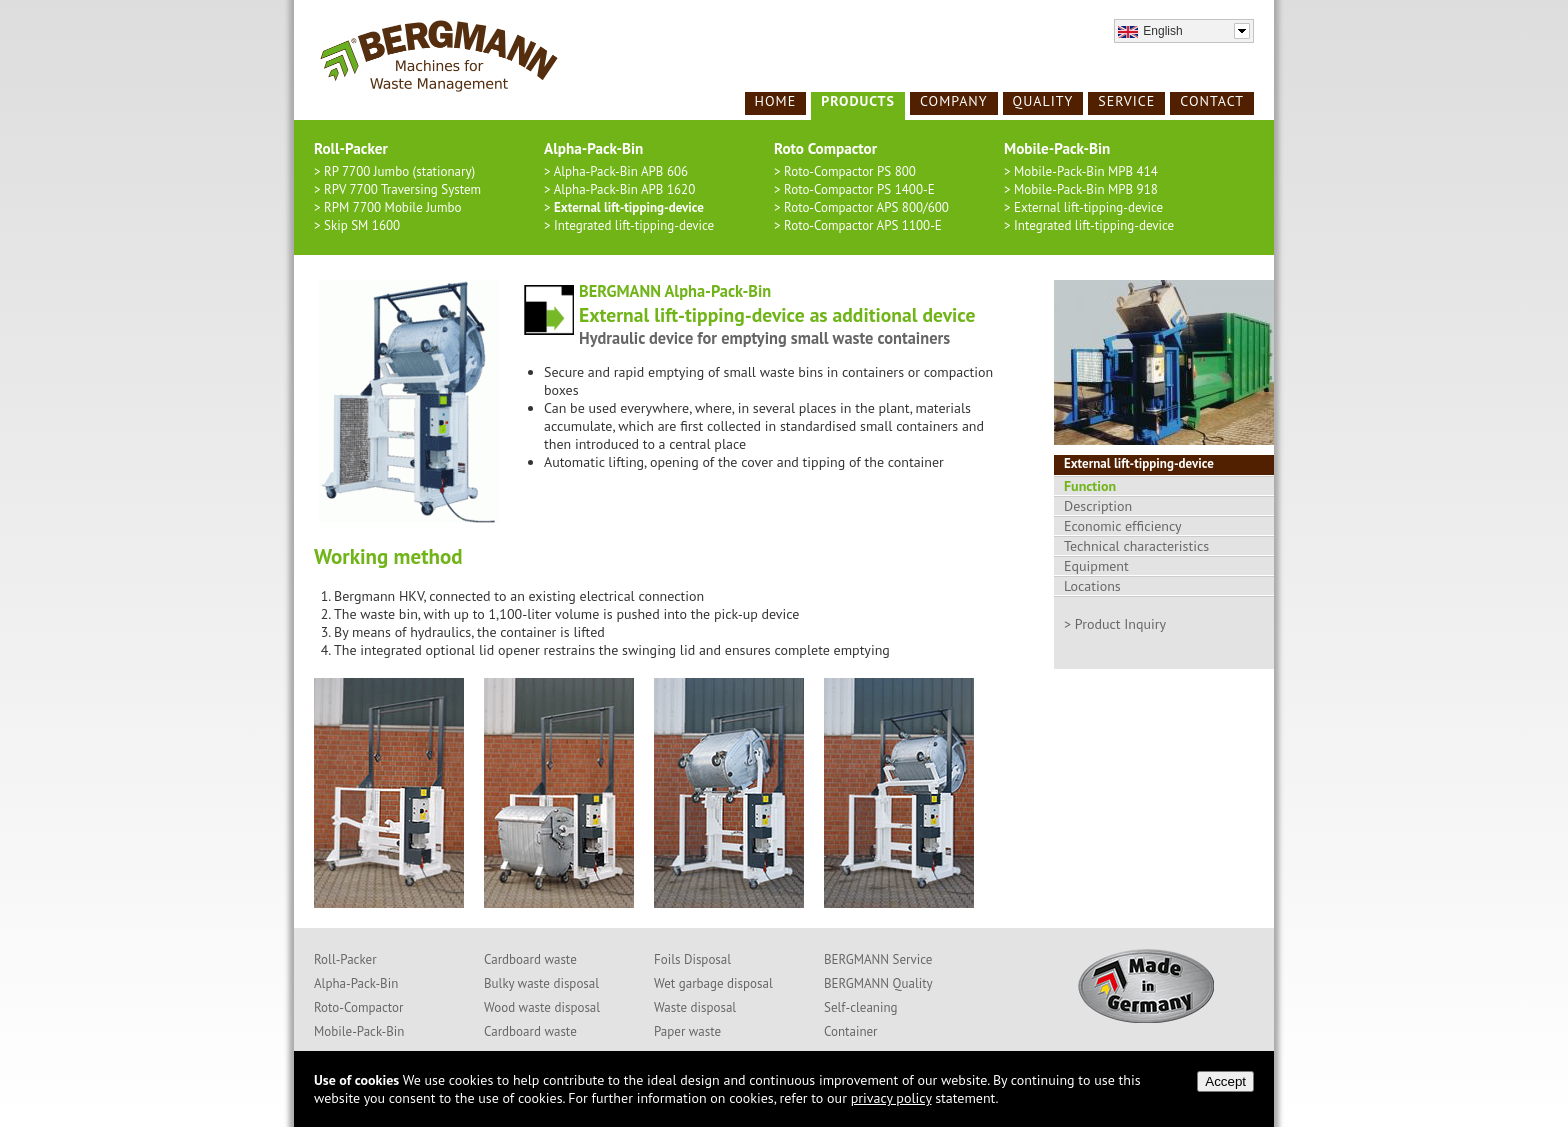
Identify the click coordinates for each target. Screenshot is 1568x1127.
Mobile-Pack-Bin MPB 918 (1086, 189)
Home (776, 101)
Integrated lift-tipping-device (634, 225)
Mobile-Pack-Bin (359, 1031)
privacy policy (891, 1098)
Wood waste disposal (542, 1007)
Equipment (1096, 566)
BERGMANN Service (878, 959)
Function (1090, 486)
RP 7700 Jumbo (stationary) (399, 171)
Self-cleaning (861, 1007)
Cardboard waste (530, 959)
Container (851, 1031)
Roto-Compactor (358, 1007)
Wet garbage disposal (713, 983)
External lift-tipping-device (629, 207)
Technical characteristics (1136, 546)
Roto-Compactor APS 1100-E (863, 225)
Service (1126, 101)
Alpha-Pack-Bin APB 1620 (625, 189)
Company (954, 101)
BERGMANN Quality (878, 983)
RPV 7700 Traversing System (402, 189)
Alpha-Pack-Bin (356, 983)
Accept (1225, 1081)
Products (858, 101)
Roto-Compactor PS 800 (850, 171)
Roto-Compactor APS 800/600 (866, 207)
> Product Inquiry (1115, 624)
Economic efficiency (1123, 526)
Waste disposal (695, 1007)
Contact (1212, 101)
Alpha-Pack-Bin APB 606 (621, 171)
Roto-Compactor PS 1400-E (859, 189)
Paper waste (687, 1031)
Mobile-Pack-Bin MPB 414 (1086, 171)
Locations (1092, 586)
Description (1098, 506)
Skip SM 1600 (362, 225)
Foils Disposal (692, 959)
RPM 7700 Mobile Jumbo (393, 207)
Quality (1043, 101)
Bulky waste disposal (541, 983)
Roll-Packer (345, 959)
